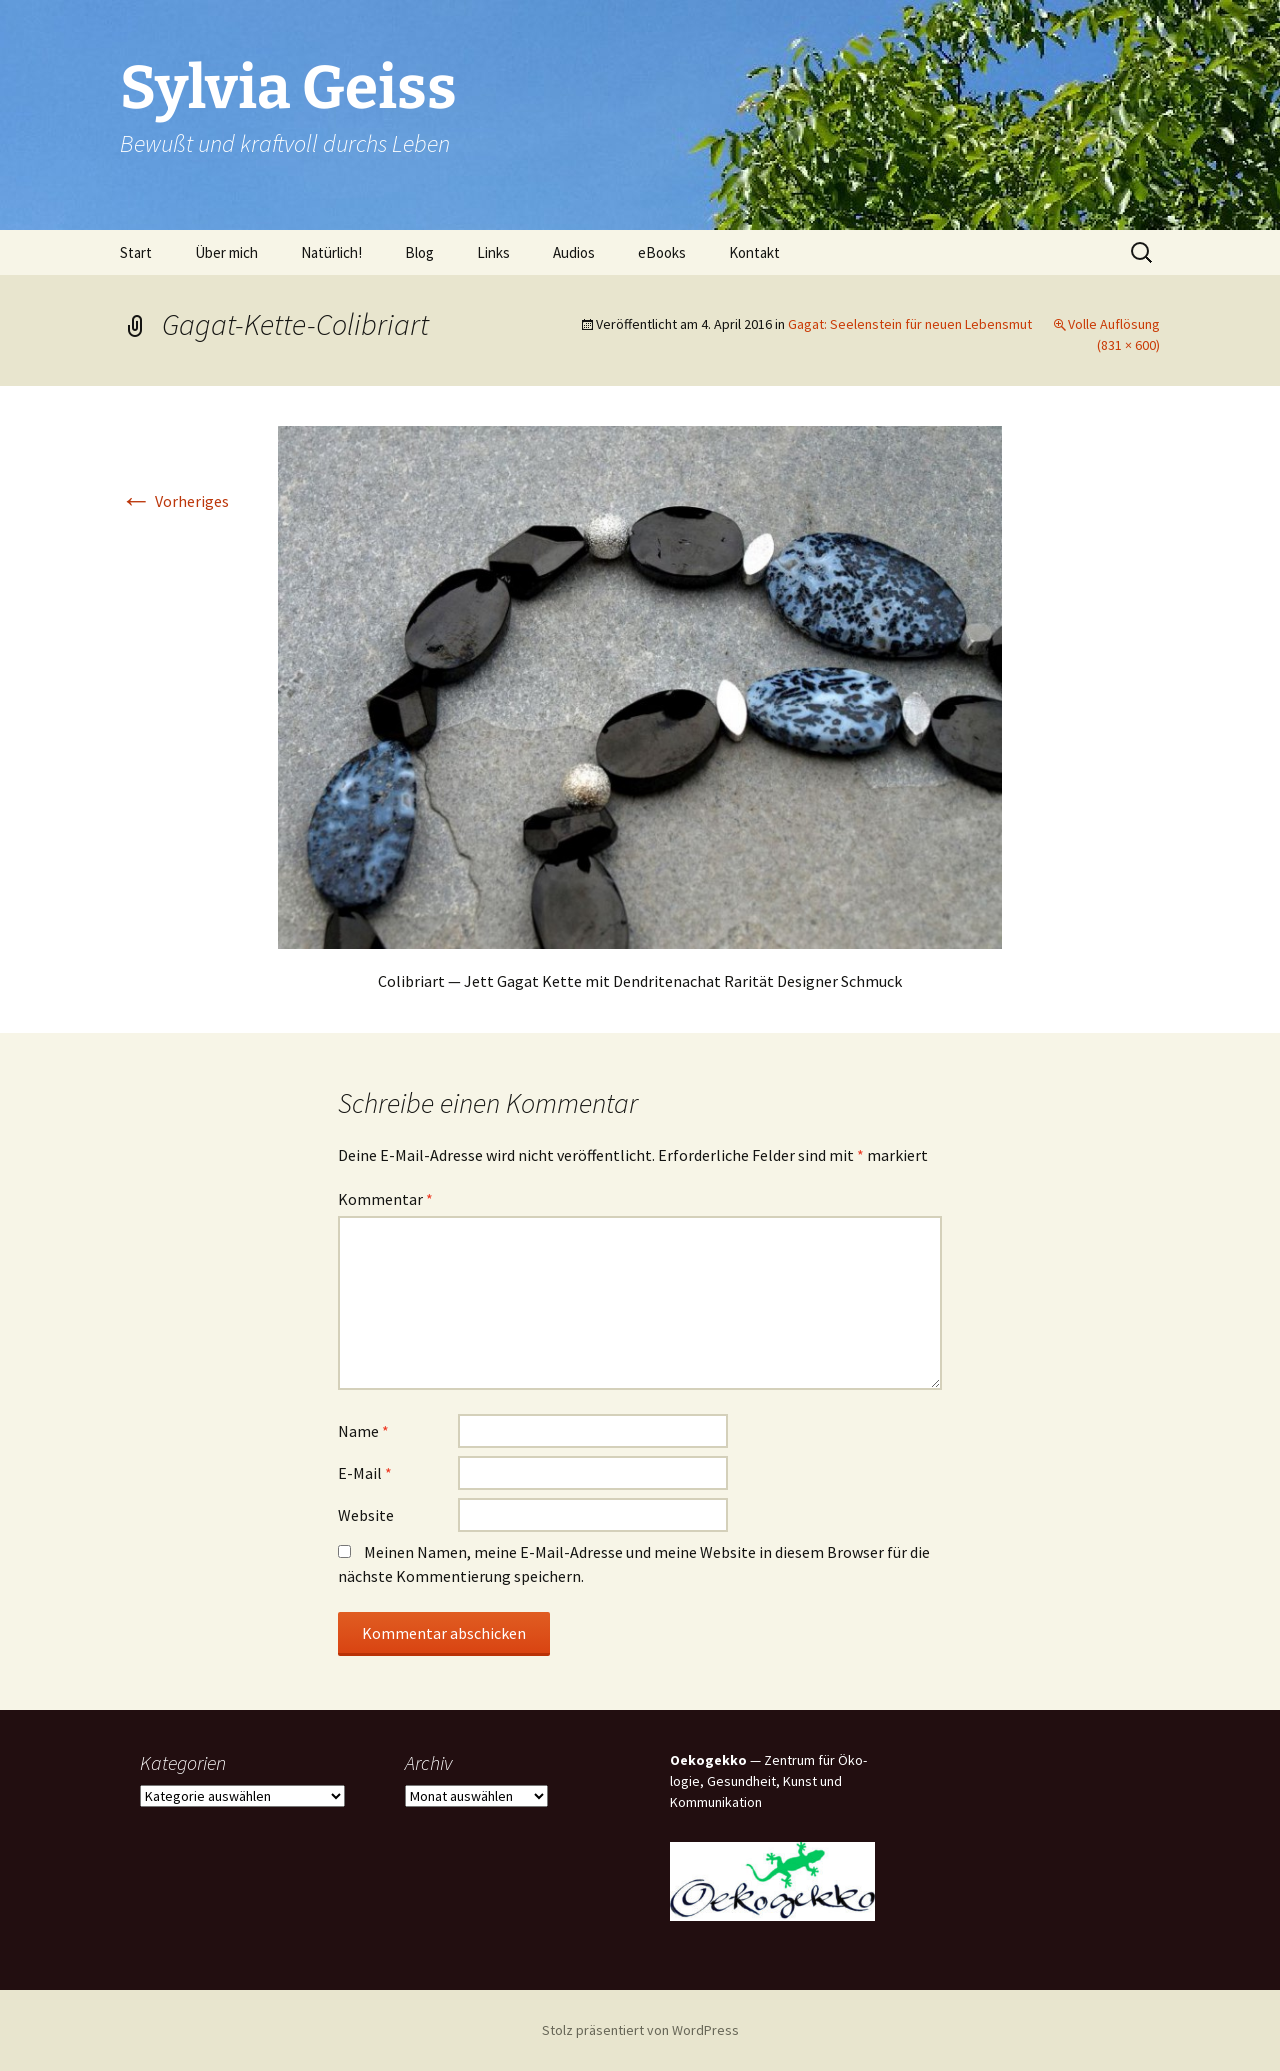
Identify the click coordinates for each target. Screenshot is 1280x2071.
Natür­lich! (331, 252)
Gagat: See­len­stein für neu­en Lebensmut (910, 324)
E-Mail (365, 1473)
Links (493, 252)
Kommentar (385, 1199)
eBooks (662, 252)
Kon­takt (754, 252)
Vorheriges (174, 501)
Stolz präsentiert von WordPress (640, 2030)
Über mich (226, 252)
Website (366, 1515)
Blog (419, 252)
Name (363, 1431)
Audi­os (574, 252)
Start (136, 252)
